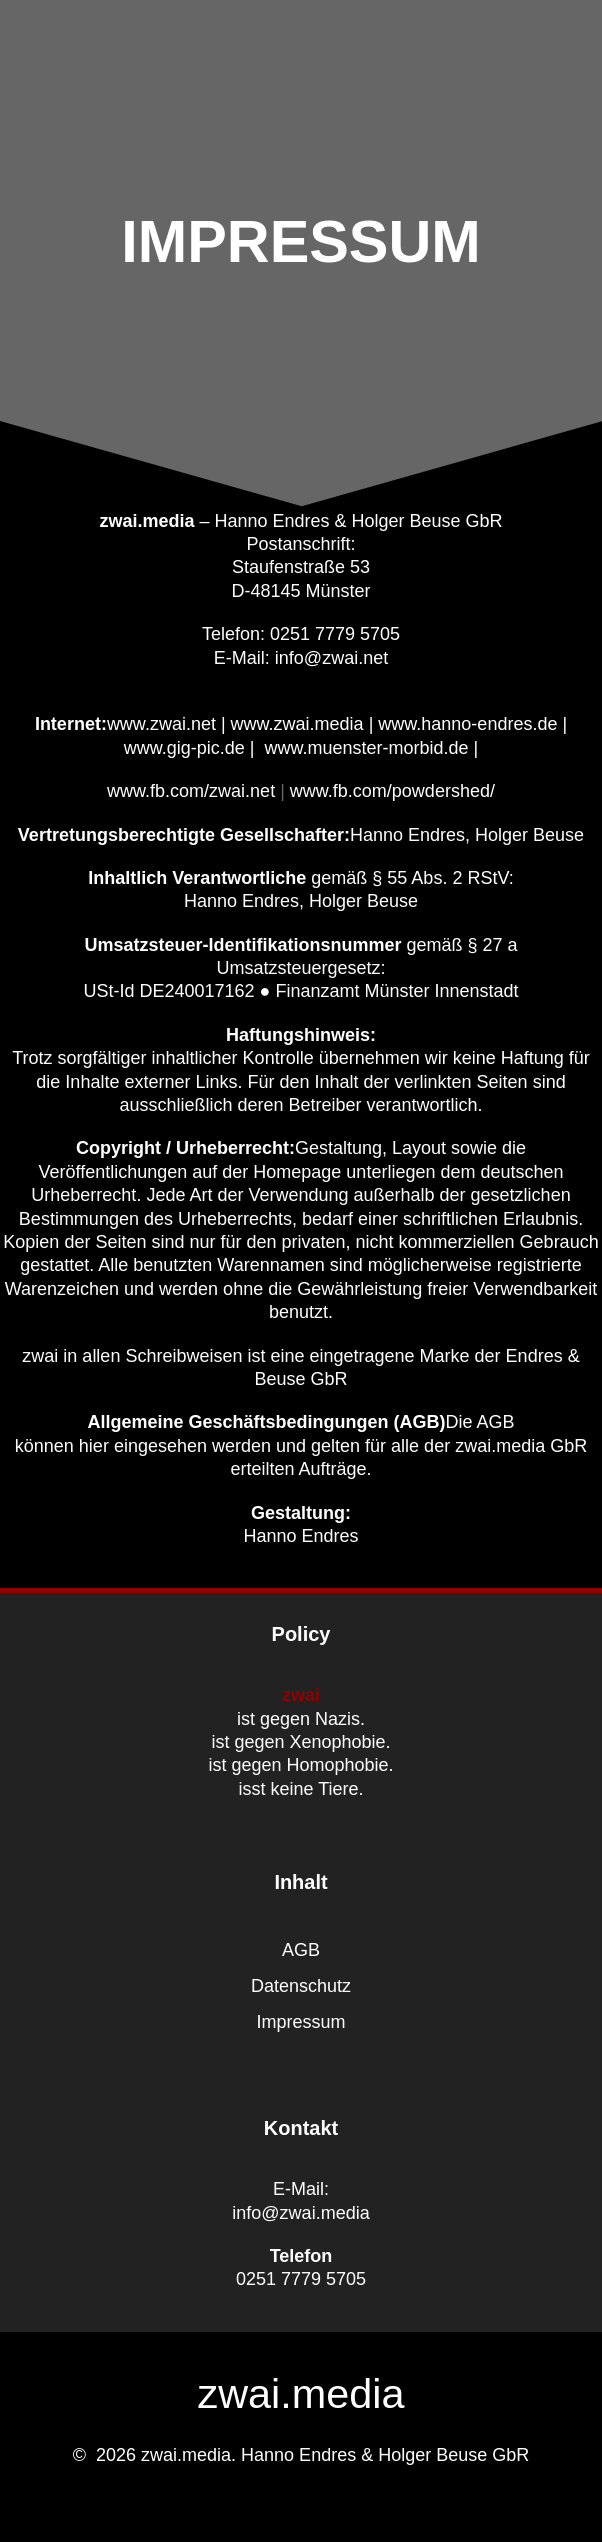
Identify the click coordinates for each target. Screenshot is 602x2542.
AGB (301, 1950)
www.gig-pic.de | (189, 748)
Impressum (300, 2022)
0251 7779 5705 (301, 2279)
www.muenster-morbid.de (367, 748)
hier (94, 1446)
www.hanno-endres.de (467, 724)
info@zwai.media (300, 2213)
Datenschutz (301, 1986)
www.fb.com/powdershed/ (392, 791)
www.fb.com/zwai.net (191, 791)
